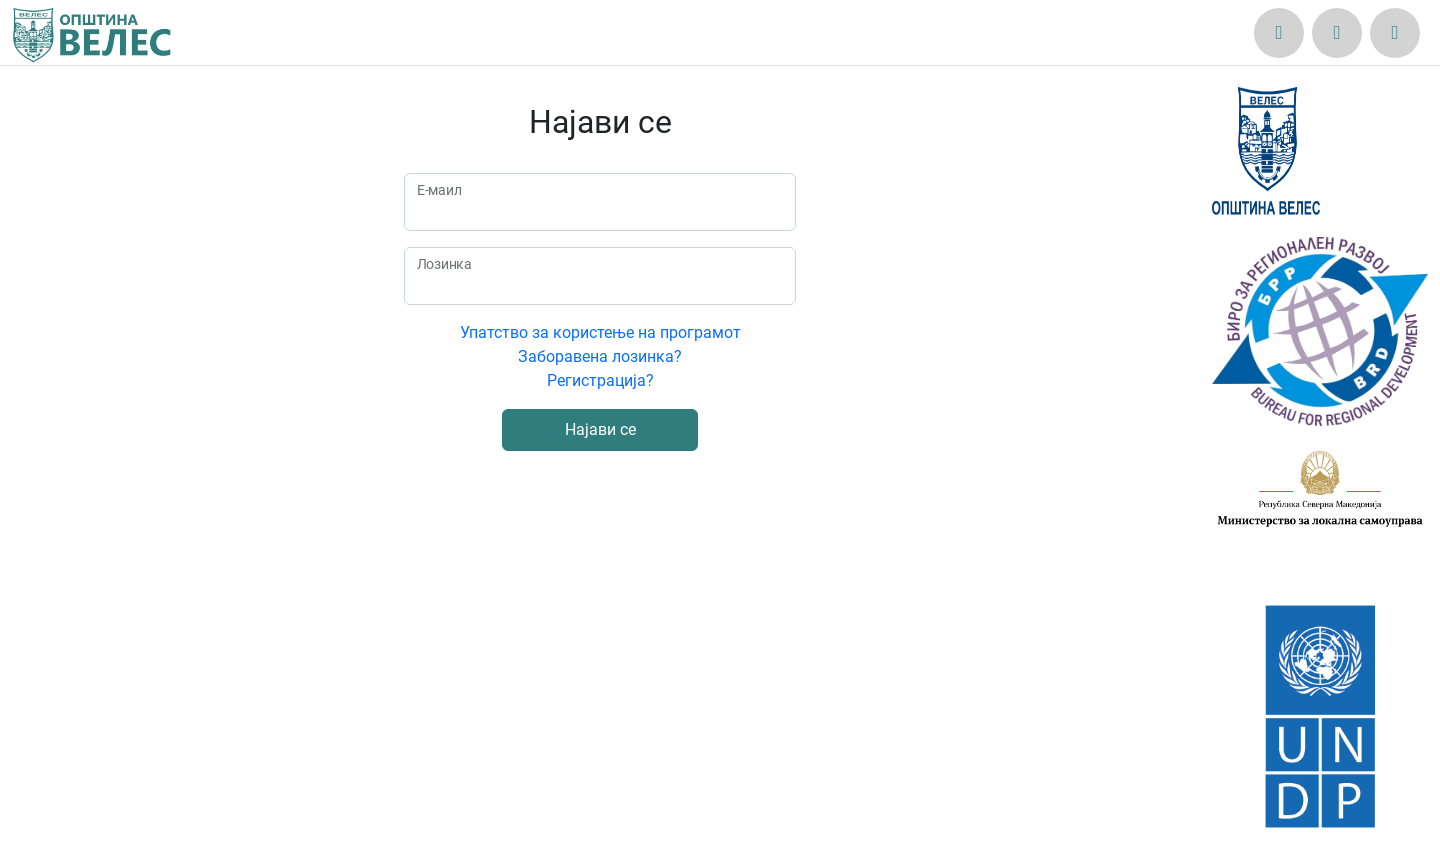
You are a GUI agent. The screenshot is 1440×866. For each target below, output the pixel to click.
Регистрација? (600, 380)
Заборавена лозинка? (600, 356)
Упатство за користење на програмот (600, 332)
